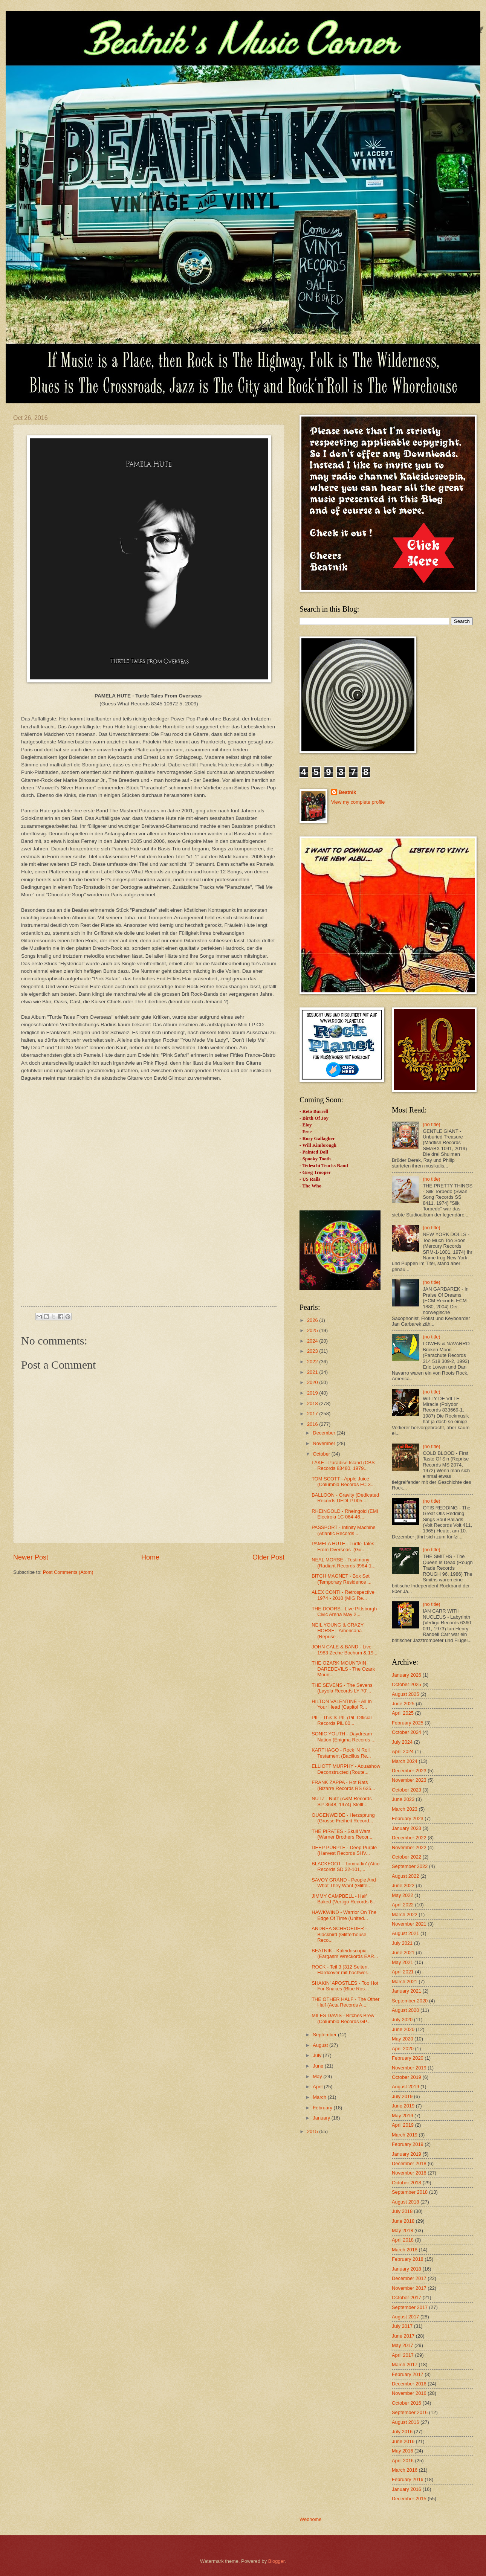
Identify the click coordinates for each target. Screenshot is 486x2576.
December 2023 (409, 1770)
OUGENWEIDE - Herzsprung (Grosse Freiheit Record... (343, 1818)
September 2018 (410, 2192)
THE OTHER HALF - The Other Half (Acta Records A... (345, 2002)
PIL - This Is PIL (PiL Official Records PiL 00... (341, 1720)
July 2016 (402, 2431)
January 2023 (406, 1828)
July (317, 2055)
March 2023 (404, 1809)
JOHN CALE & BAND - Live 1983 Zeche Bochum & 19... (344, 1649)
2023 (313, 1351)
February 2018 (407, 2259)
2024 (313, 1341)
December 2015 (409, 2498)
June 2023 (403, 1799)
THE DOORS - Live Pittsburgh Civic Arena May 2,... (344, 1611)
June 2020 (403, 2029)
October (322, 1454)
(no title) (431, 1124)
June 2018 (403, 2221)
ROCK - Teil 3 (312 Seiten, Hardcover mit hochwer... (341, 1969)
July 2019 (402, 2096)
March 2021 (404, 1981)
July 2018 (402, 2211)
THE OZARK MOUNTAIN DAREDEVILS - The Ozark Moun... (343, 1668)
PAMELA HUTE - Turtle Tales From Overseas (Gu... (343, 1546)
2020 (313, 1382)
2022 (313, 1361)
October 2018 (406, 2182)
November (324, 1443)
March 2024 (404, 1761)
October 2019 (406, 2077)
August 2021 (405, 1933)
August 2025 (405, 1694)
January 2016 (406, 2489)
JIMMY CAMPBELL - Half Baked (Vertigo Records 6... (344, 1899)
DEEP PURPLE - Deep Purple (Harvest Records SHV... (344, 1850)
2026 (313, 1320)
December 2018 (409, 2163)
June (319, 2066)
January (322, 2118)
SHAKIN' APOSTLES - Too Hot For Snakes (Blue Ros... (345, 1986)
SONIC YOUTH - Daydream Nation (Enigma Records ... (344, 1736)
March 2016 (404, 2470)
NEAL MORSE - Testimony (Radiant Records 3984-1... (344, 1562)
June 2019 (403, 2106)
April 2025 (403, 1713)
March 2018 (404, 2249)
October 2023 (406, 1790)
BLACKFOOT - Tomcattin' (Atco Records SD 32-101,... (345, 1866)
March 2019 (404, 2135)
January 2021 (406, 1991)
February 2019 (407, 2144)
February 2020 (407, 2058)
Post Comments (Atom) (68, 1572)
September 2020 (410, 2001)
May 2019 (402, 2115)
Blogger (276, 2561)
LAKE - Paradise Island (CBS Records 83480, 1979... (343, 1465)
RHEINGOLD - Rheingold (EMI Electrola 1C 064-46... (345, 1514)
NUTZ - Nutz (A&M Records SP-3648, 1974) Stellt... (342, 1801)
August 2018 (405, 2202)
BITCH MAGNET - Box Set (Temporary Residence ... (341, 1578)
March (320, 2097)
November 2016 (409, 2393)
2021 (313, 1372)
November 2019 (409, 2068)
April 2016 (403, 2460)
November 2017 (409, 2288)
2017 (313, 1413)
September (325, 2034)
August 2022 (405, 1876)
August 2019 (405, 2086)
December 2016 (409, 2384)
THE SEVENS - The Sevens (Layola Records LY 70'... (342, 1688)
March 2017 (404, 2364)
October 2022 (406, 1857)
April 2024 (403, 1751)
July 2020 (402, 2019)
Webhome (310, 2519)
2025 (313, 1330)
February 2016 (407, 2479)
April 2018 (403, 2240)
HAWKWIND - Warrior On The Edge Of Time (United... (344, 1915)
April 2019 (403, 2125)
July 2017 (402, 2326)
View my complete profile (358, 802)
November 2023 (409, 1780)
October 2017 (406, 2297)
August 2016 (405, 2422)
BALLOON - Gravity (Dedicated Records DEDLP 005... (345, 1497)
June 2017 (403, 2336)
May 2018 (402, 2230)
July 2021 (402, 1943)
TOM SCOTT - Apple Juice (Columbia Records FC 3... (343, 1481)
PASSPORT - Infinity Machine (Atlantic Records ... (344, 1530)
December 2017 (409, 2278)
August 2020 (405, 2010)
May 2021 (402, 1962)
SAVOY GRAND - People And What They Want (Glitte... (344, 1882)
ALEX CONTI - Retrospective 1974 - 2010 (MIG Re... (343, 1595)
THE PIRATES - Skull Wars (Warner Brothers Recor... (342, 1834)
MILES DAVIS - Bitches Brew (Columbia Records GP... (343, 2018)
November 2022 (409, 1847)
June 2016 (403, 2441)
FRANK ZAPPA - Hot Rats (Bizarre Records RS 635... (343, 1785)
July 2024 (402, 1742)
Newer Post (30, 1557)
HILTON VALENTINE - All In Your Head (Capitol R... (342, 1704)
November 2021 (409, 1924)
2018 (313, 1403)
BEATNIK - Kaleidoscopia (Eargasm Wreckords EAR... (345, 1953)
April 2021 (403, 1972)
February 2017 (407, 2374)
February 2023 (407, 1818)
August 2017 (405, 2317)
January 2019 (406, 2154)
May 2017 (402, 2345)
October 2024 (406, 1732)
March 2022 (404, 1914)
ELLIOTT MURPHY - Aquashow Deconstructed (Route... (346, 1769)
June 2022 (403, 1885)
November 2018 (409, 2173)
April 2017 (403, 2355)
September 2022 (410, 1866)
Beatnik (347, 792)
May (318, 2076)
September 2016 (410, 2412)
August (321, 2045)
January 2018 (406, 2269)
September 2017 (410, 2307)
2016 (313, 1424)
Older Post (268, 1557)
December (324, 1433)
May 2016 (402, 2451)
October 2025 (406, 1684)
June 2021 (403, 1952)
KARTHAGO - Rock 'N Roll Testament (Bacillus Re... (341, 1752)
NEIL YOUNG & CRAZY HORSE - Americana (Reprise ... (338, 1630)
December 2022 (409, 1837)
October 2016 (406, 2403)
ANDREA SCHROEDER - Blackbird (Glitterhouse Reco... (339, 1934)
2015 (313, 2131)
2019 (313, 1393)
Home (150, 1557)
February (323, 2108)
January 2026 (406, 1675)
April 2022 (403, 1905)
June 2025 (403, 1703)
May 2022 (402, 1895)
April (318, 2086)
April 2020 (403, 2048)
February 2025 (407, 1723)
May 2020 (402, 2039)
